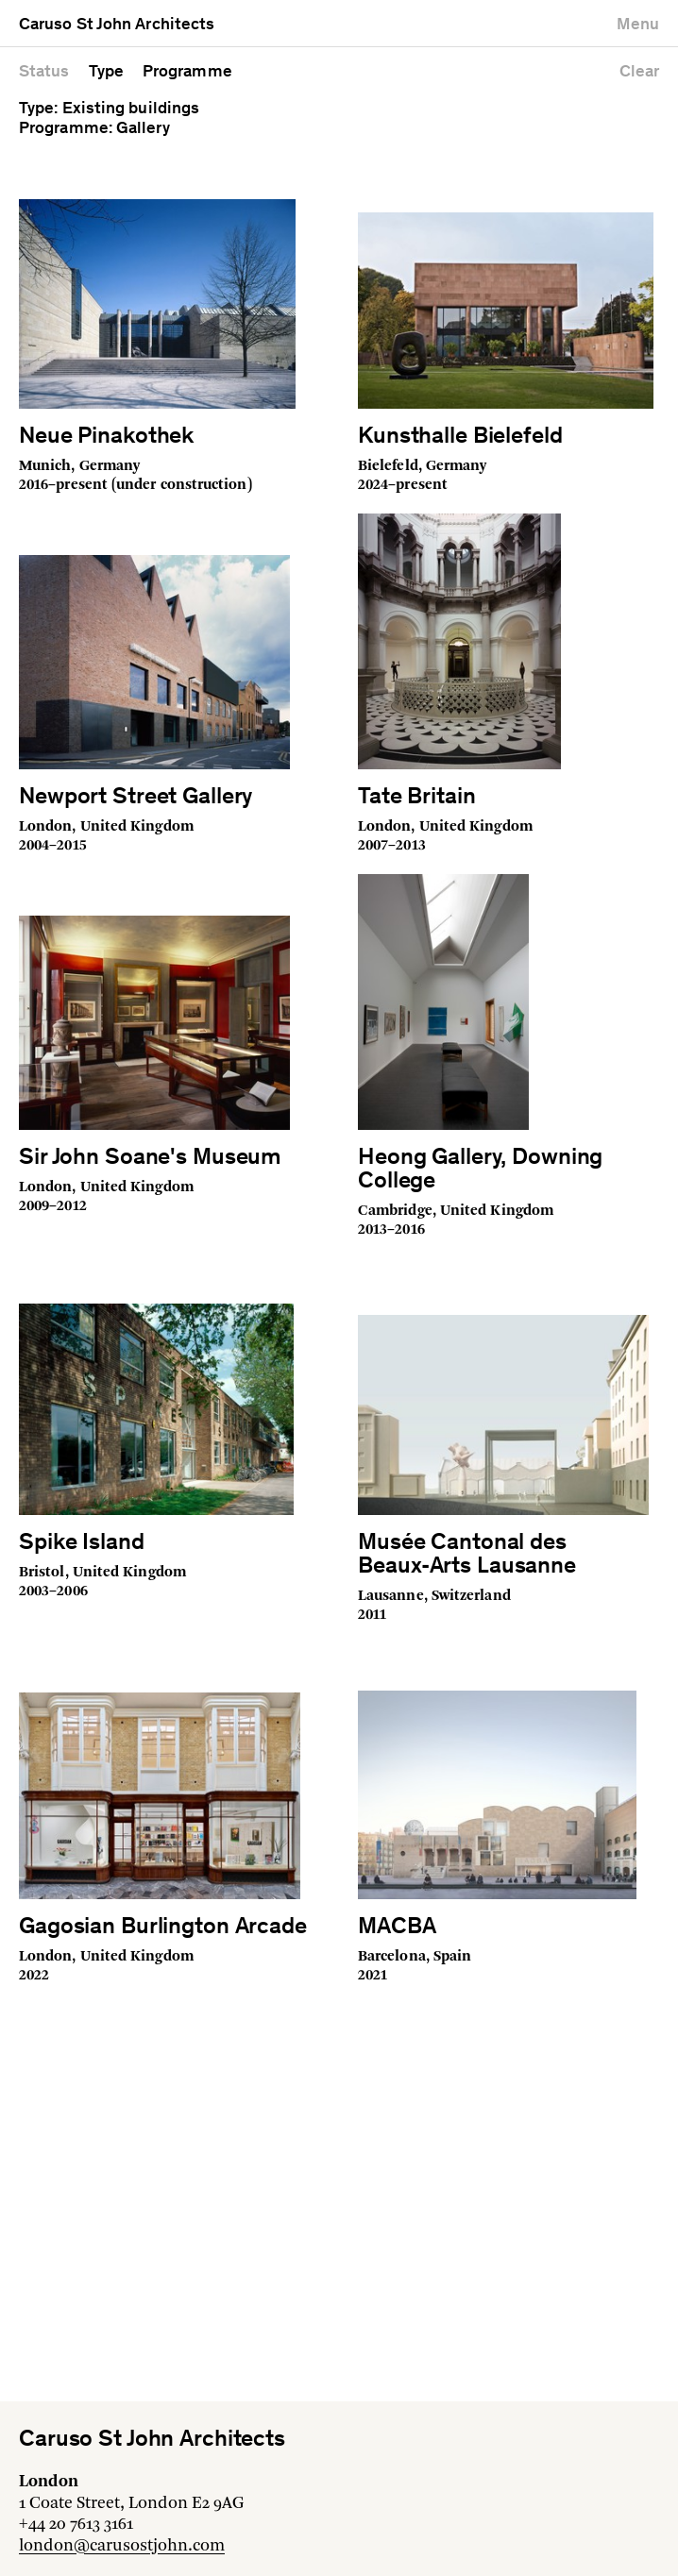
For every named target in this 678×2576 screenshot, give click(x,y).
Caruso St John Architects (116, 25)
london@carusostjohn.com (122, 2545)
